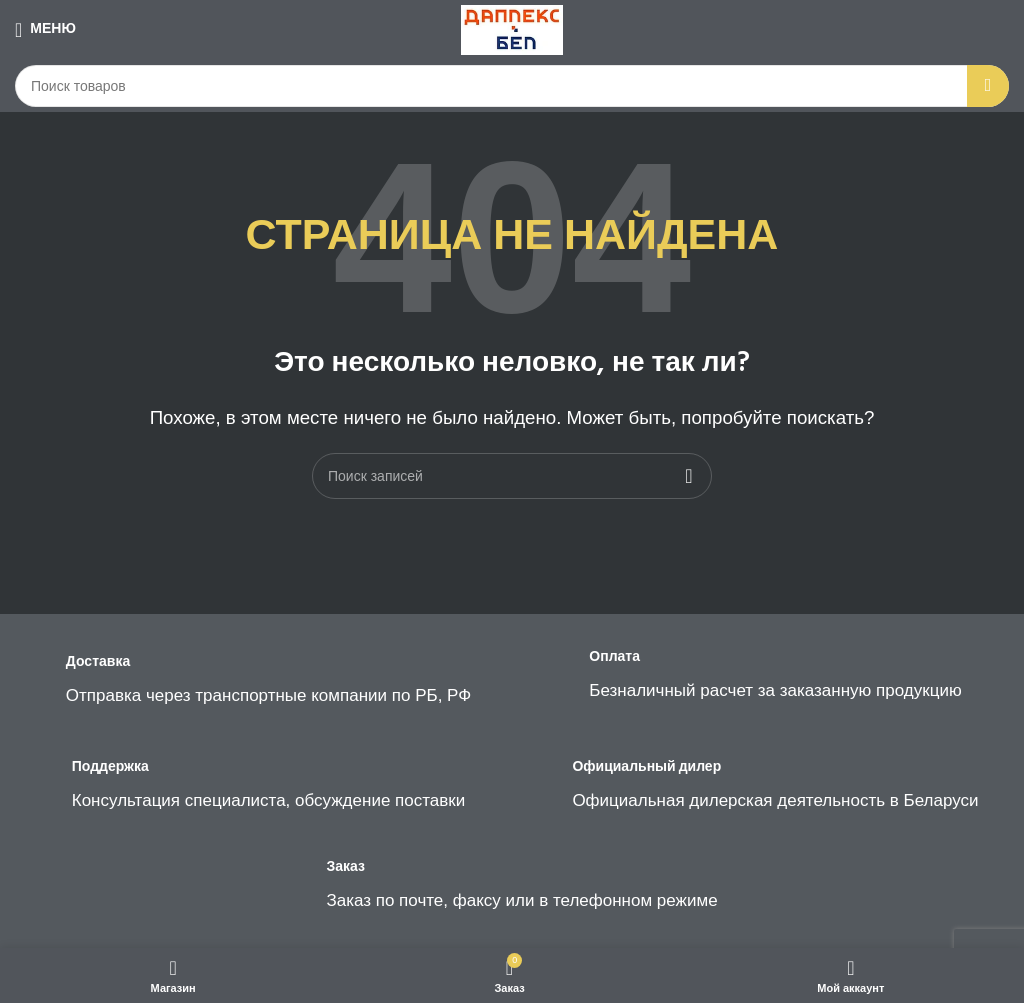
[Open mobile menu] (45, 30)
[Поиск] (512, 86)
